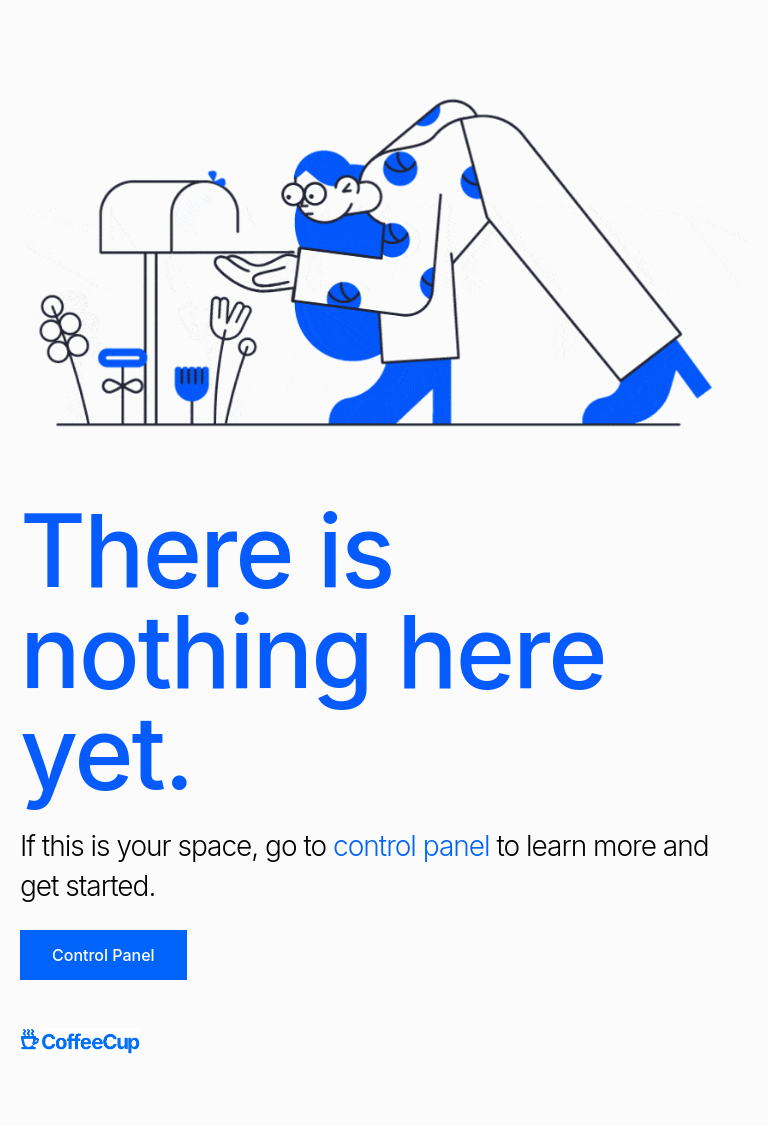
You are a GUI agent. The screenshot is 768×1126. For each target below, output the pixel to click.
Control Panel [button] (103, 955)
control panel (411, 846)
